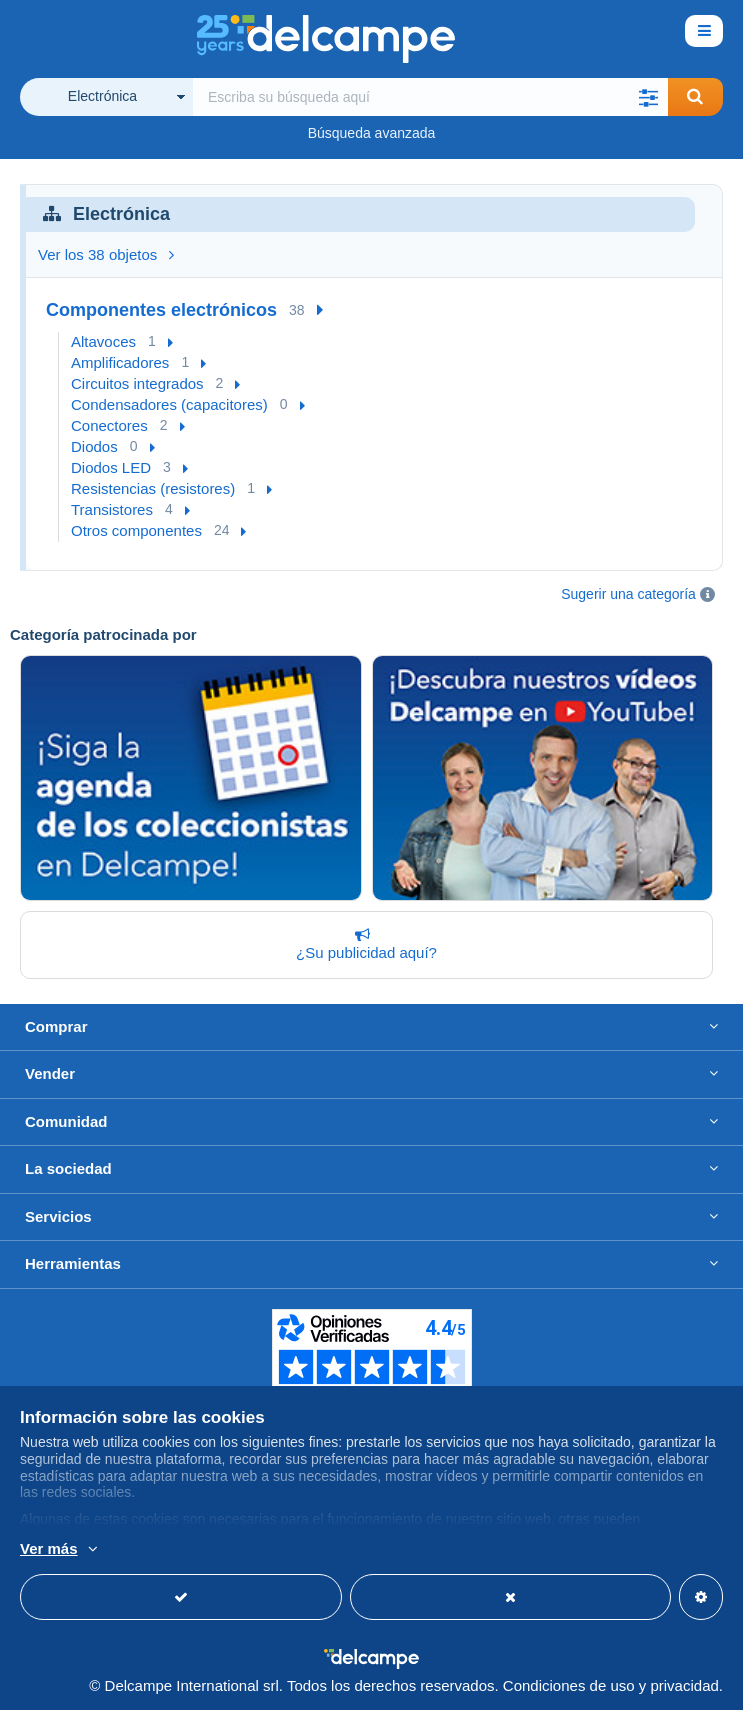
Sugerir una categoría (628, 594)
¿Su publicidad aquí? (362, 944)
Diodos (94, 446)
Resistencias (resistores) (153, 488)
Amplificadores (120, 362)
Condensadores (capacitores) (169, 404)
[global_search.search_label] (431, 97)
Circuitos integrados (137, 383)
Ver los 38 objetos (106, 254)
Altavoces (103, 341)
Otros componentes (136, 530)
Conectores (109, 425)
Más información (311, 1550)
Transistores (112, 509)
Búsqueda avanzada (372, 133)
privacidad (684, 1685)
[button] (649, 97)
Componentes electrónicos (161, 310)
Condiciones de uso (569, 1685)
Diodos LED (111, 467)
